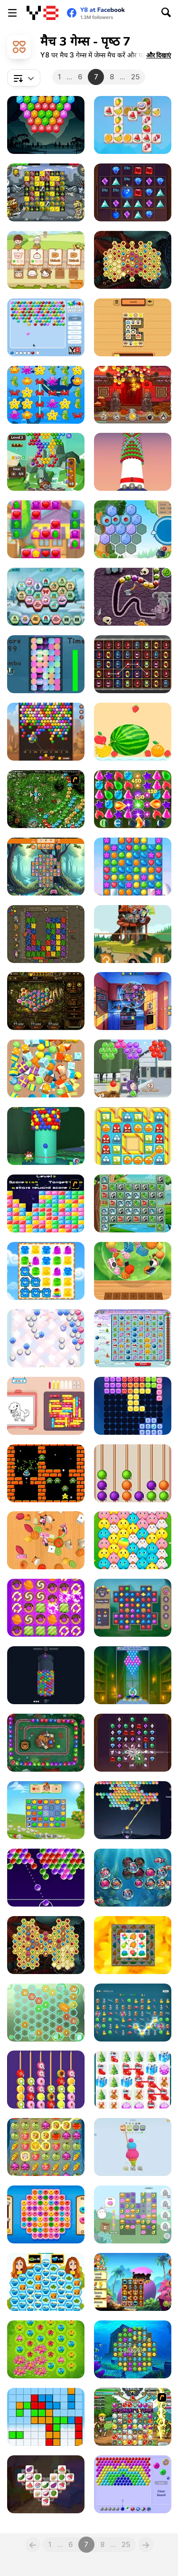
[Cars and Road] (132, 664)
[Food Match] (132, 1001)
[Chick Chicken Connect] (132, 1540)
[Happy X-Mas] (132, 1338)
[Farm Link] (45, 2147)
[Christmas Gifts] (132, 2080)
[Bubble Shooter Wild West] (45, 732)
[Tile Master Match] (132, 327)
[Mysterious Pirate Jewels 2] (45, 1945)
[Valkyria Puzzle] (132, 597)
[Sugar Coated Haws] (132, 1473)
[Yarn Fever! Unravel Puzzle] (132, 2147)
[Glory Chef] (45, 2282)
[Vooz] (45, 799)
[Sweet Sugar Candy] (45, 529)
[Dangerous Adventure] (45, 934)
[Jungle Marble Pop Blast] (45, 1743)
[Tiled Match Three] (45, 1068)
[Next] (145, 2544)
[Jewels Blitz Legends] (132, 1608)
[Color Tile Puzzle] (45, 664)
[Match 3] (45, 2214)
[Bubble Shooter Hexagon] (45, 125)
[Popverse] (132, 1810)
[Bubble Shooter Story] (45, 462)
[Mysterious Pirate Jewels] (132, 260)
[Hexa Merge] (132, 529)
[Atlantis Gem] (132, 2349)
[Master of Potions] (132, 799)
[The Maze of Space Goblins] (45, 1473)
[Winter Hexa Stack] (45, 597)
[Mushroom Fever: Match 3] (45, 867)
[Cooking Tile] (45, 2484)
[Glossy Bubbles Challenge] (45, 1878)
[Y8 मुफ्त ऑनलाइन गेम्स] (42, 13)
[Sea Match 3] (45, 395)
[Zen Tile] (132, 1945)
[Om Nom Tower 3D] (45, 1136)
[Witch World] (132, 2282)
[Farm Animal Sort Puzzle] (45, 260)
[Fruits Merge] (132, 732)
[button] (158, 55)
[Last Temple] (45, 1001)
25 (135, 76)
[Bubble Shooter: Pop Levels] (132, 2484)
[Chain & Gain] (132, 2013)
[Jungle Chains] (132, 1203)
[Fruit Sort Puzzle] (45, 2080)
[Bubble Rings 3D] (45, 1675)
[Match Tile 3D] (45, 1540)
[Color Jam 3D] (45, 1406)
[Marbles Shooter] (45, 327)
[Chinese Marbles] (132, 395)
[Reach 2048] (45, 2013)
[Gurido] (45, 2417)
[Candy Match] (45, 1608)
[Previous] (32, 2544)
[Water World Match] (132, 1878)
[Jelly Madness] (45, 1271)
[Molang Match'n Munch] (132, 2214)
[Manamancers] (132, 2417)
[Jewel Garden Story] (45, 1810)
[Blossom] (45, 2349)
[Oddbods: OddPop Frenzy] (132, 1068)
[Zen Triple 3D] (132, 1271)
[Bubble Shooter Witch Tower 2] (132, 1675)
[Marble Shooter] (132, 934)
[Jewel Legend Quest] (132, 192)
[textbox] (23, 78)
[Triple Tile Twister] (132, 125)
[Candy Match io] (132, 867)
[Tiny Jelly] (132, 1136)
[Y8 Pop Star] (45, 1203)
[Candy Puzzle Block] (132, 1406)
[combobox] (23, 77)
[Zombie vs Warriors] (45, 192)
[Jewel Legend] (132, 1743)
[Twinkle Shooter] (45, 1338)
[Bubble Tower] (132, 462)
